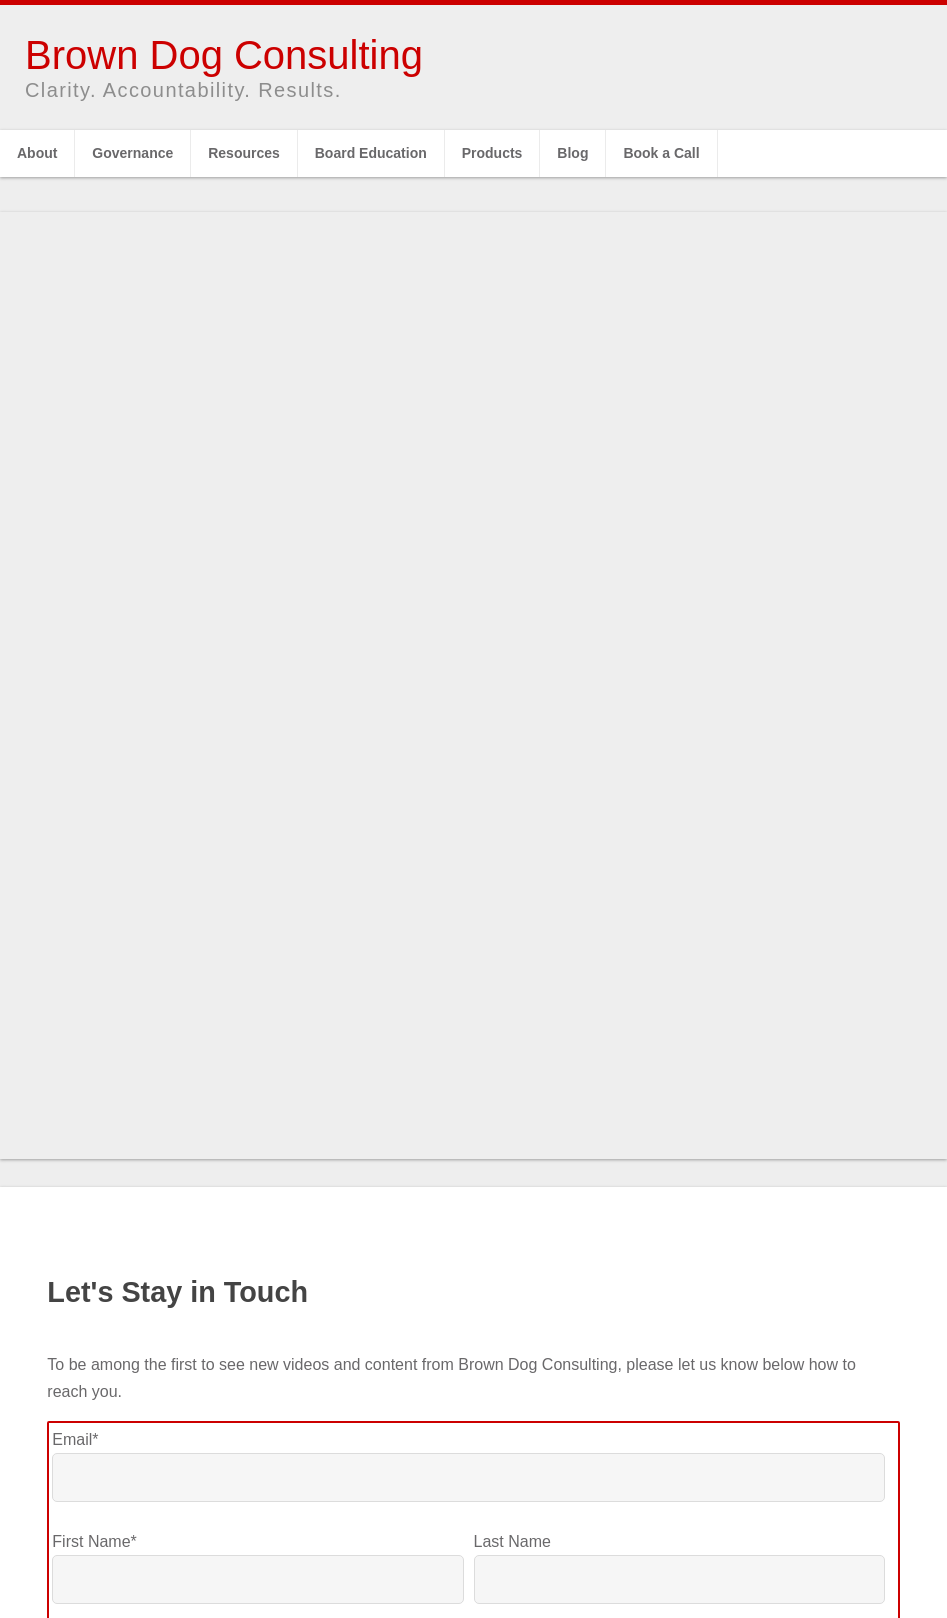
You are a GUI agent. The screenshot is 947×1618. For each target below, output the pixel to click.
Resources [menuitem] (244, 153)
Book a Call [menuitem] (661, 153)
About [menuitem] (37, 153)
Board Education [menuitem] (371, 153)
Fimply (574, 1565)
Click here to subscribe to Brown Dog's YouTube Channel (473, 1461)
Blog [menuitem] (572, 153)
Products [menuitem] (492, 153)
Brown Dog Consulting (224, 55)
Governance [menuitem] (132, 153)
